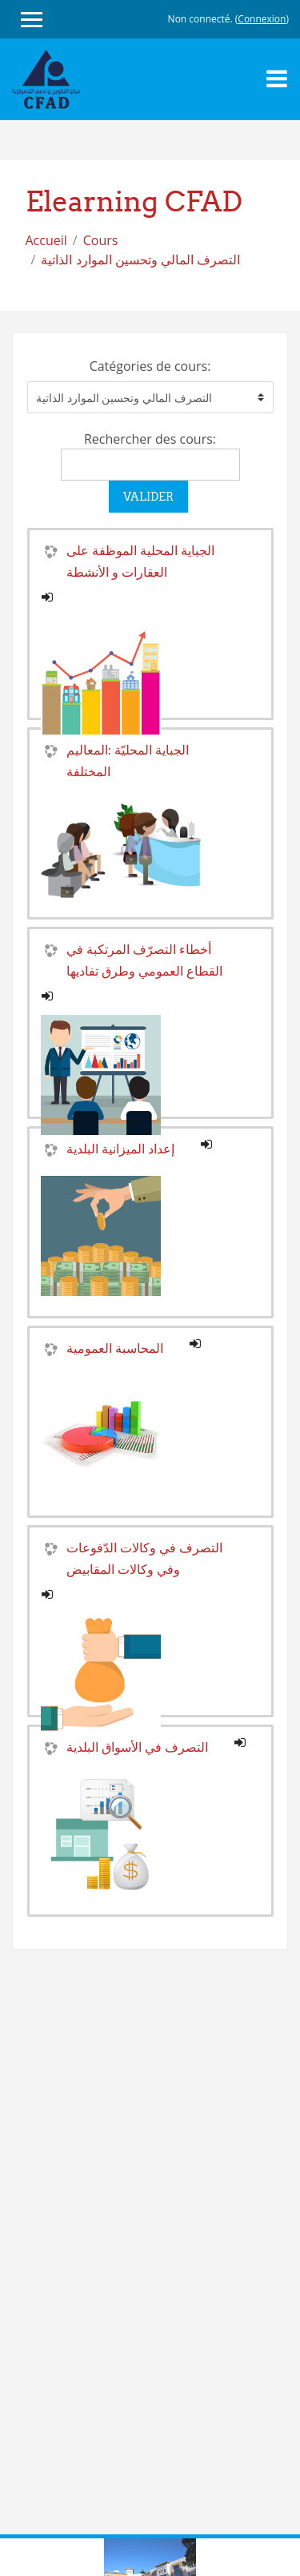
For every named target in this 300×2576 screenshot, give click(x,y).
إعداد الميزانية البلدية (120, 1149)
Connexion (262, 19)
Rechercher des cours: (150, 439)
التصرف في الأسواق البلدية (137, 1747)
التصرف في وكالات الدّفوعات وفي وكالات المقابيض (144, 1558)
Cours (100, 240)
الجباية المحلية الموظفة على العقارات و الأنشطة (140, 561)
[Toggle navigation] (277, 78)
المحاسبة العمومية (114, 1348)
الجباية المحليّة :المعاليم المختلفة (127, 760)
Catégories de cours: (150, 366)
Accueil (46, 240)
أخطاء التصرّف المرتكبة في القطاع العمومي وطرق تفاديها (144, 960)
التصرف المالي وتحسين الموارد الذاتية (140, 259)
